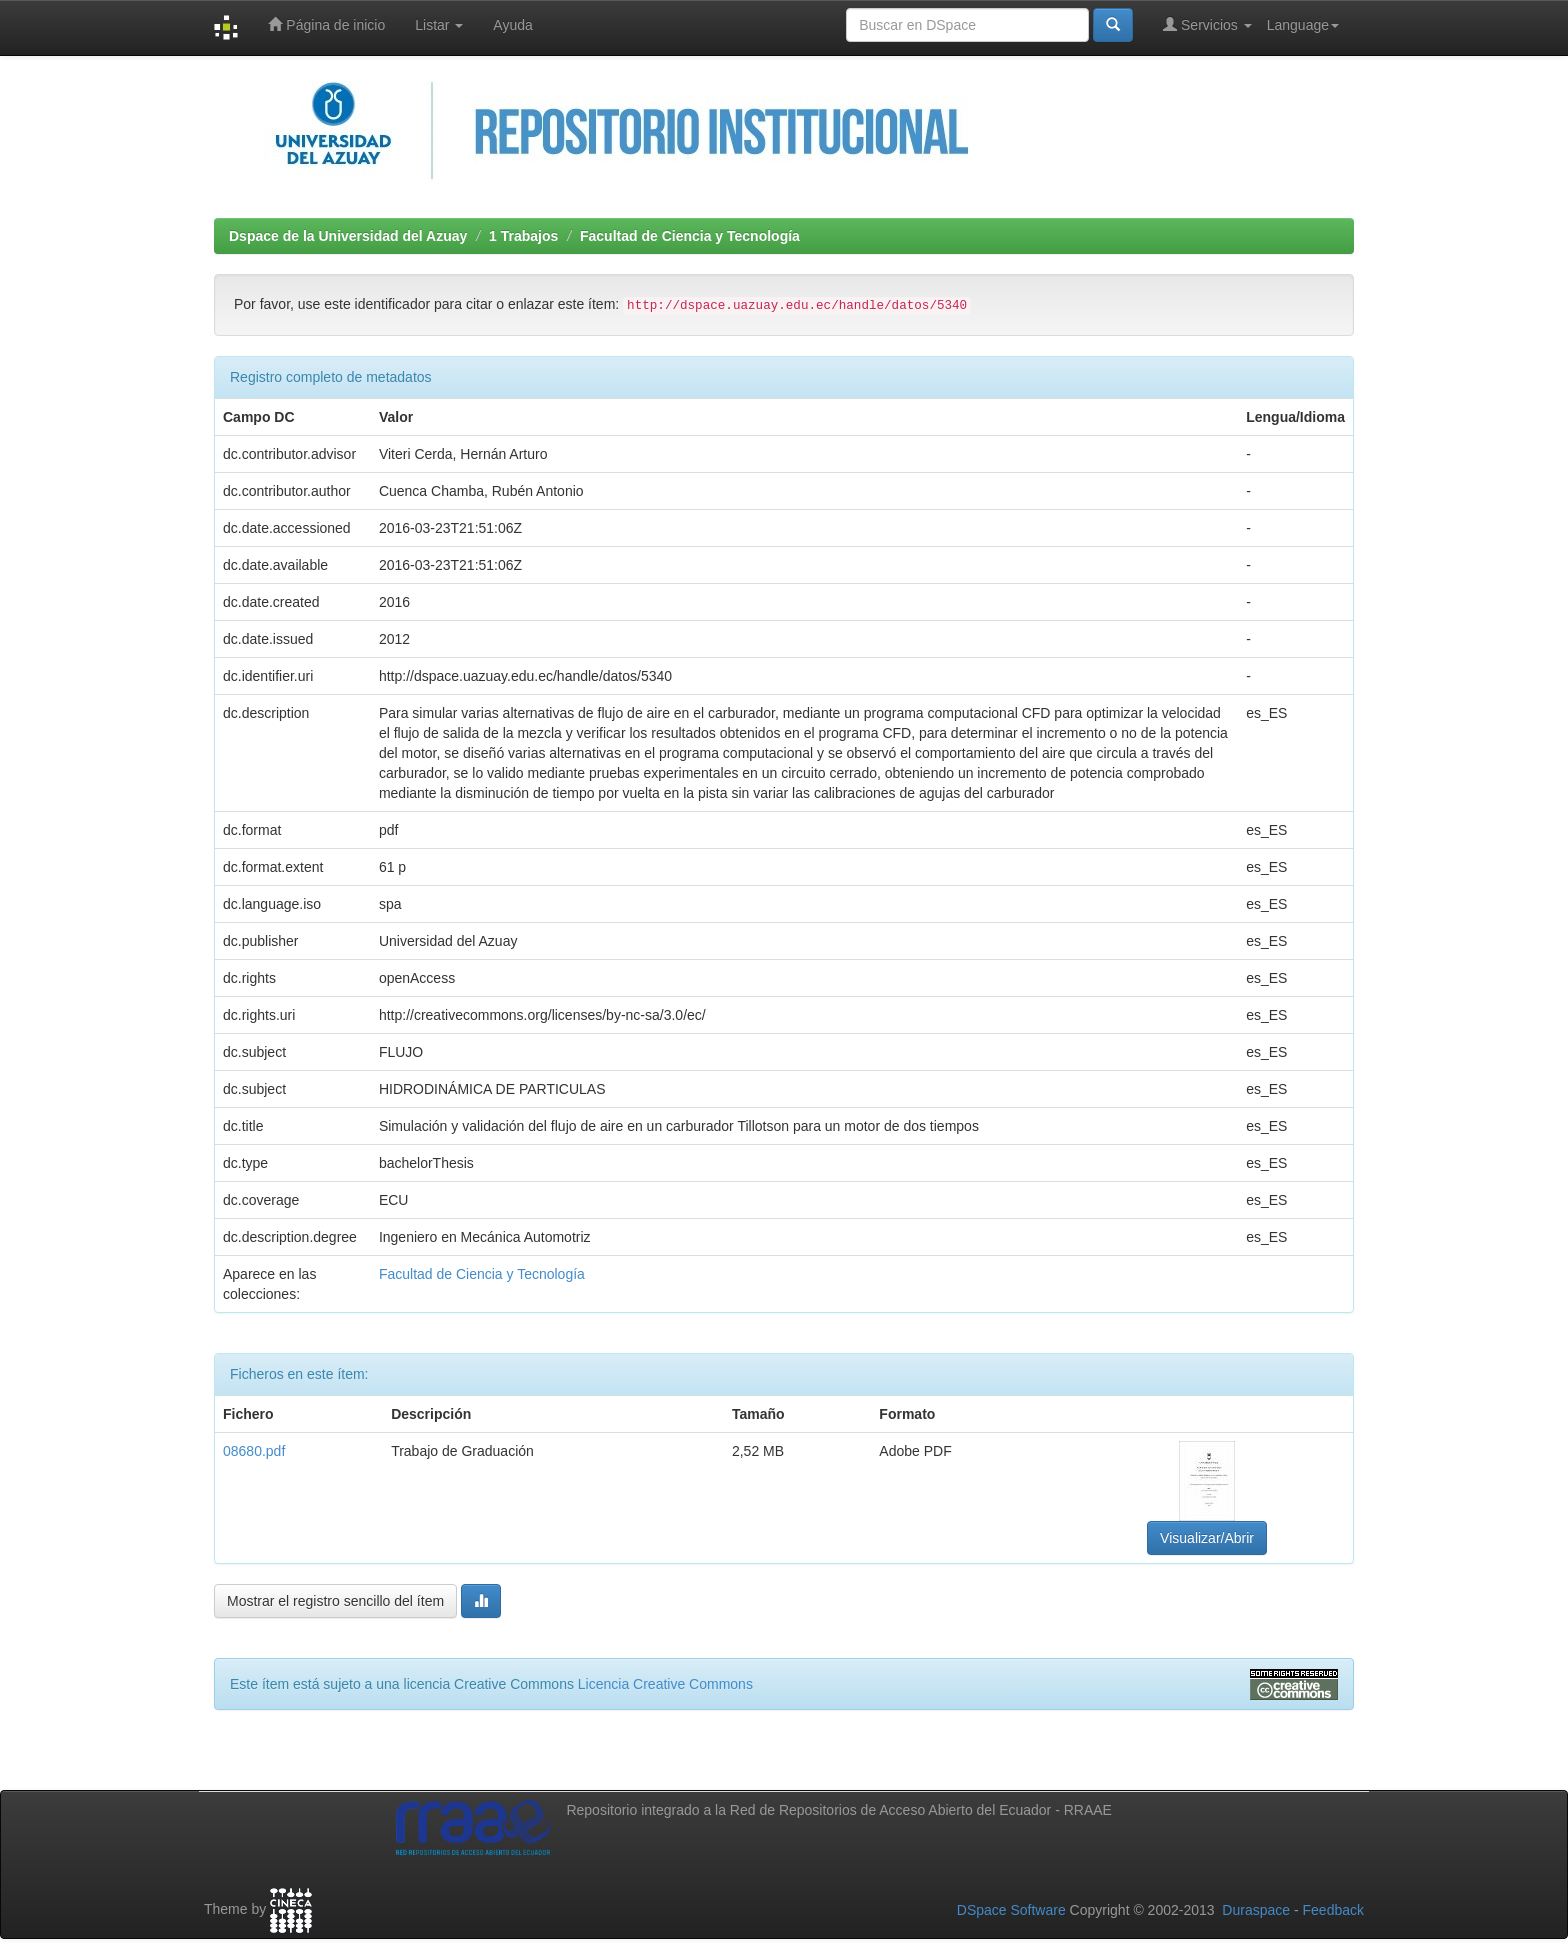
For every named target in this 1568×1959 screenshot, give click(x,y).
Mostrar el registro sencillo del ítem (335, 1601)
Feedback (1333, 1910)
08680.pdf (254, 1451)
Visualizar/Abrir (1207, 1538)
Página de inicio (326, 24)
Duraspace (1256, 1910)
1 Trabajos (523, 236)
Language (1303, 25)
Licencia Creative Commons (665, 1684)
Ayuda (512, 25)
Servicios (1207, 24)
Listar (439, 25)
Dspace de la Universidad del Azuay (348, 236)
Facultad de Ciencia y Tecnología (690, 236)
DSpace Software (1011, 1910)
